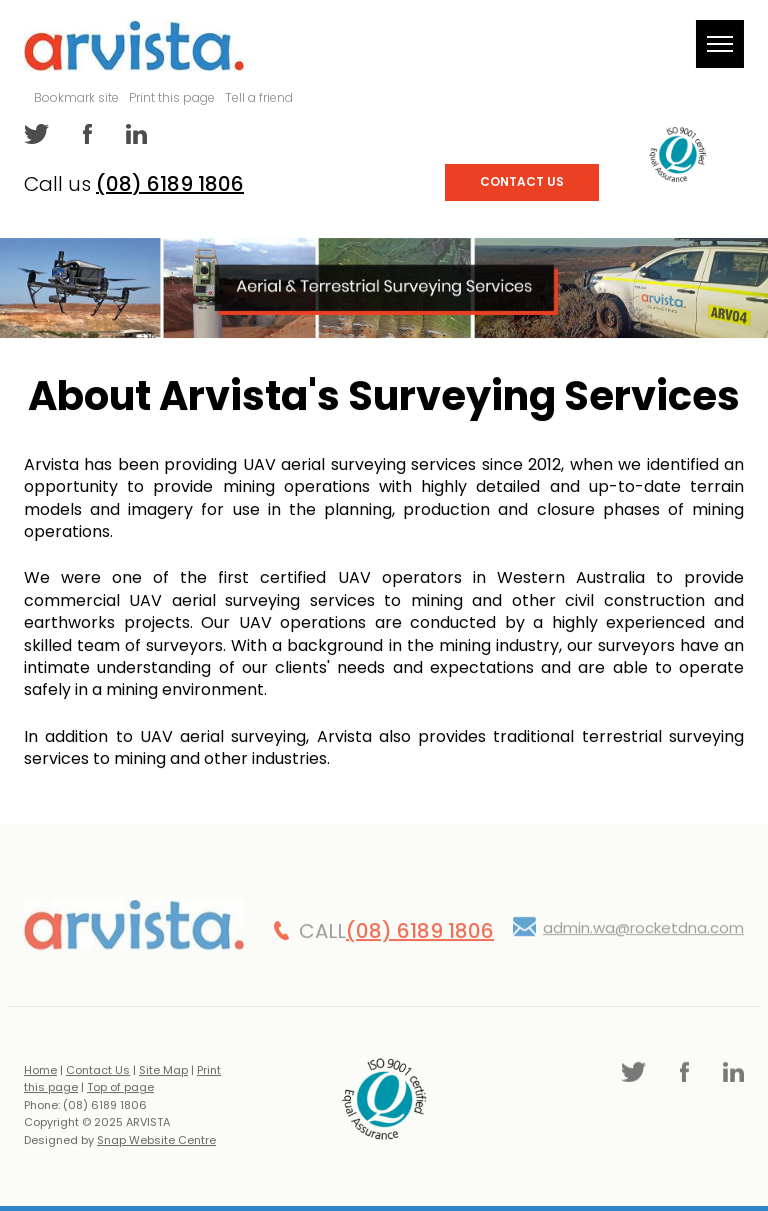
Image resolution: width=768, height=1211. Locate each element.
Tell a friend (259, 97)
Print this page (172, 97)
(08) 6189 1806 (170, 184)
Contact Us (522, 181)
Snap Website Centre (156, 1145)
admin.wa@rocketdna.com (643, 932)
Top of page (120, 1092)
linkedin (134, 134)
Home (40, 1074)
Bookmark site (76, 97)
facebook (85, 134)
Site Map (163, 1074)
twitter (36, 134)
